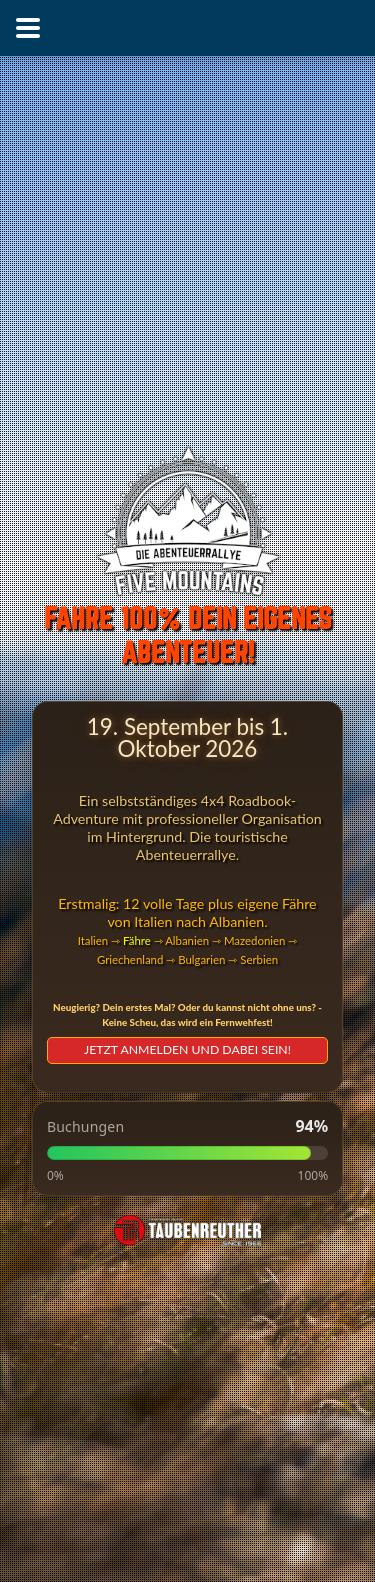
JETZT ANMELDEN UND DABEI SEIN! (187, 1049)
